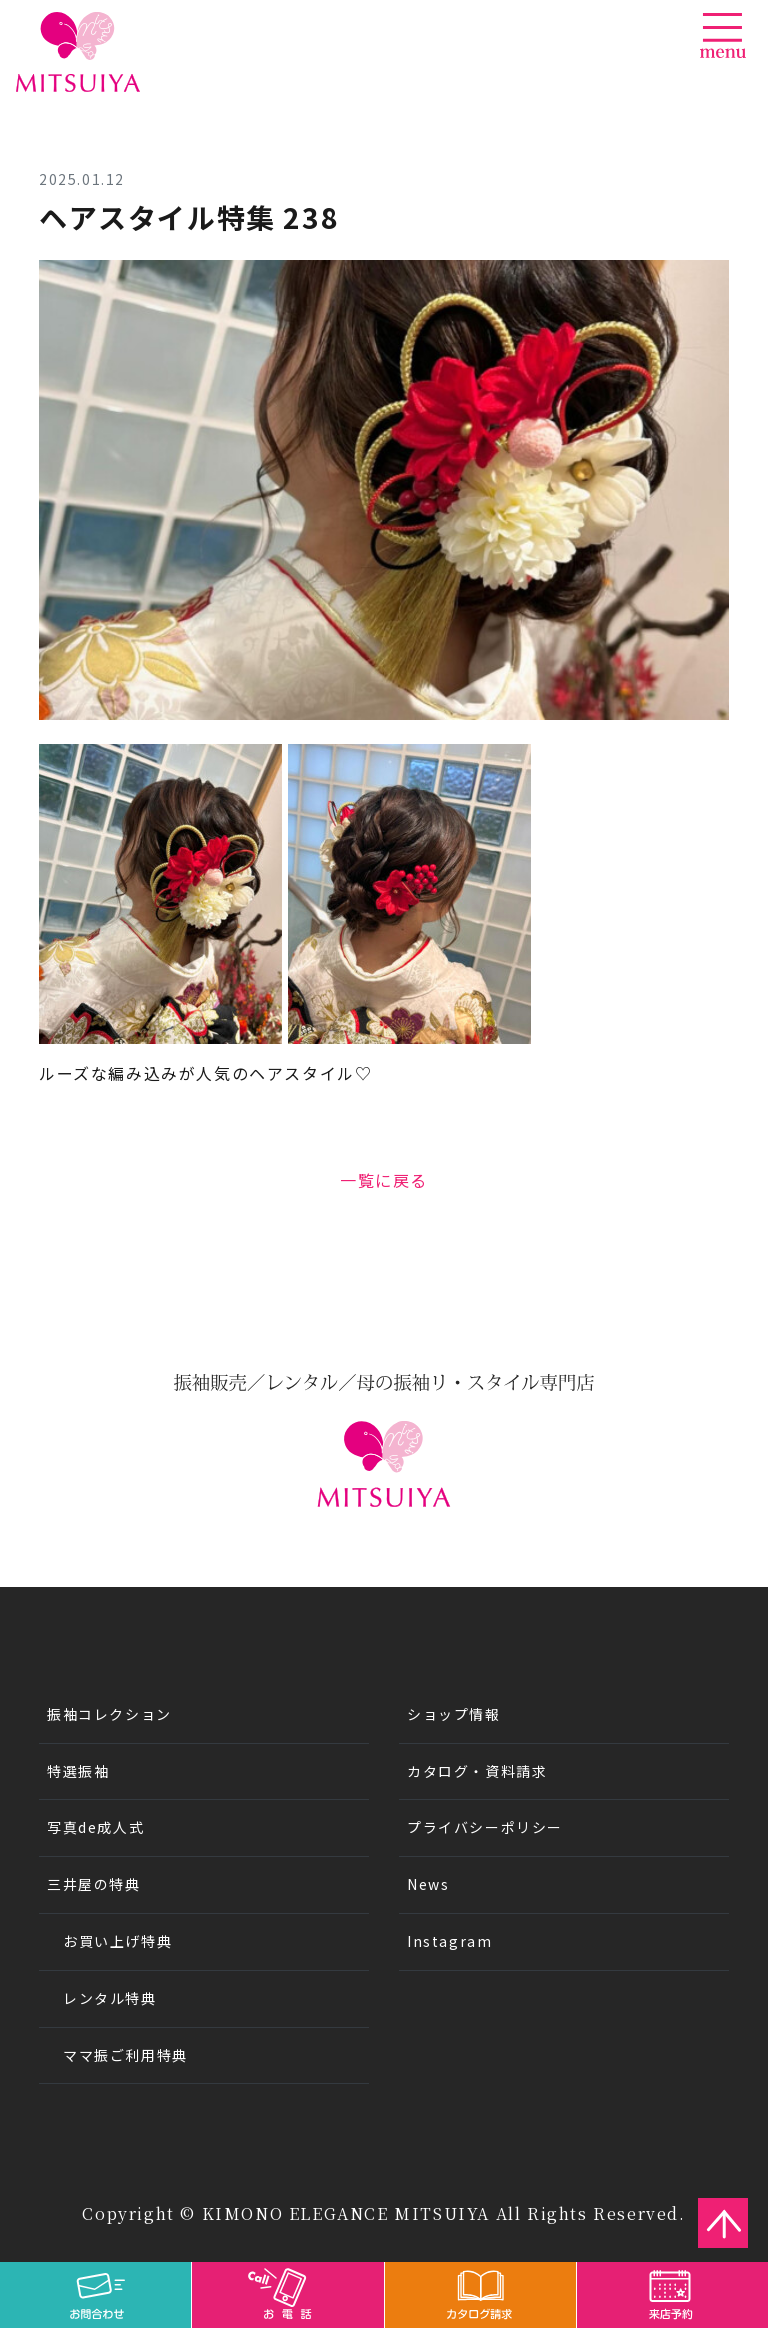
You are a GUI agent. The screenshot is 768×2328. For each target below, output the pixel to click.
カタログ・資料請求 (477, 1771)
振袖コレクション (109, 1714)
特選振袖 (78, 1771)
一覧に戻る (384, 1180)
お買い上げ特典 (117, 1941)
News (428, 1884)
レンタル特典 (110, 1998)
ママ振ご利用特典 (125, 2055)
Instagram (449, 1941)
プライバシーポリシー (485, 1827)
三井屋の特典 (94, 1884)
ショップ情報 (454, 1714)
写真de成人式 (95, 1827)
